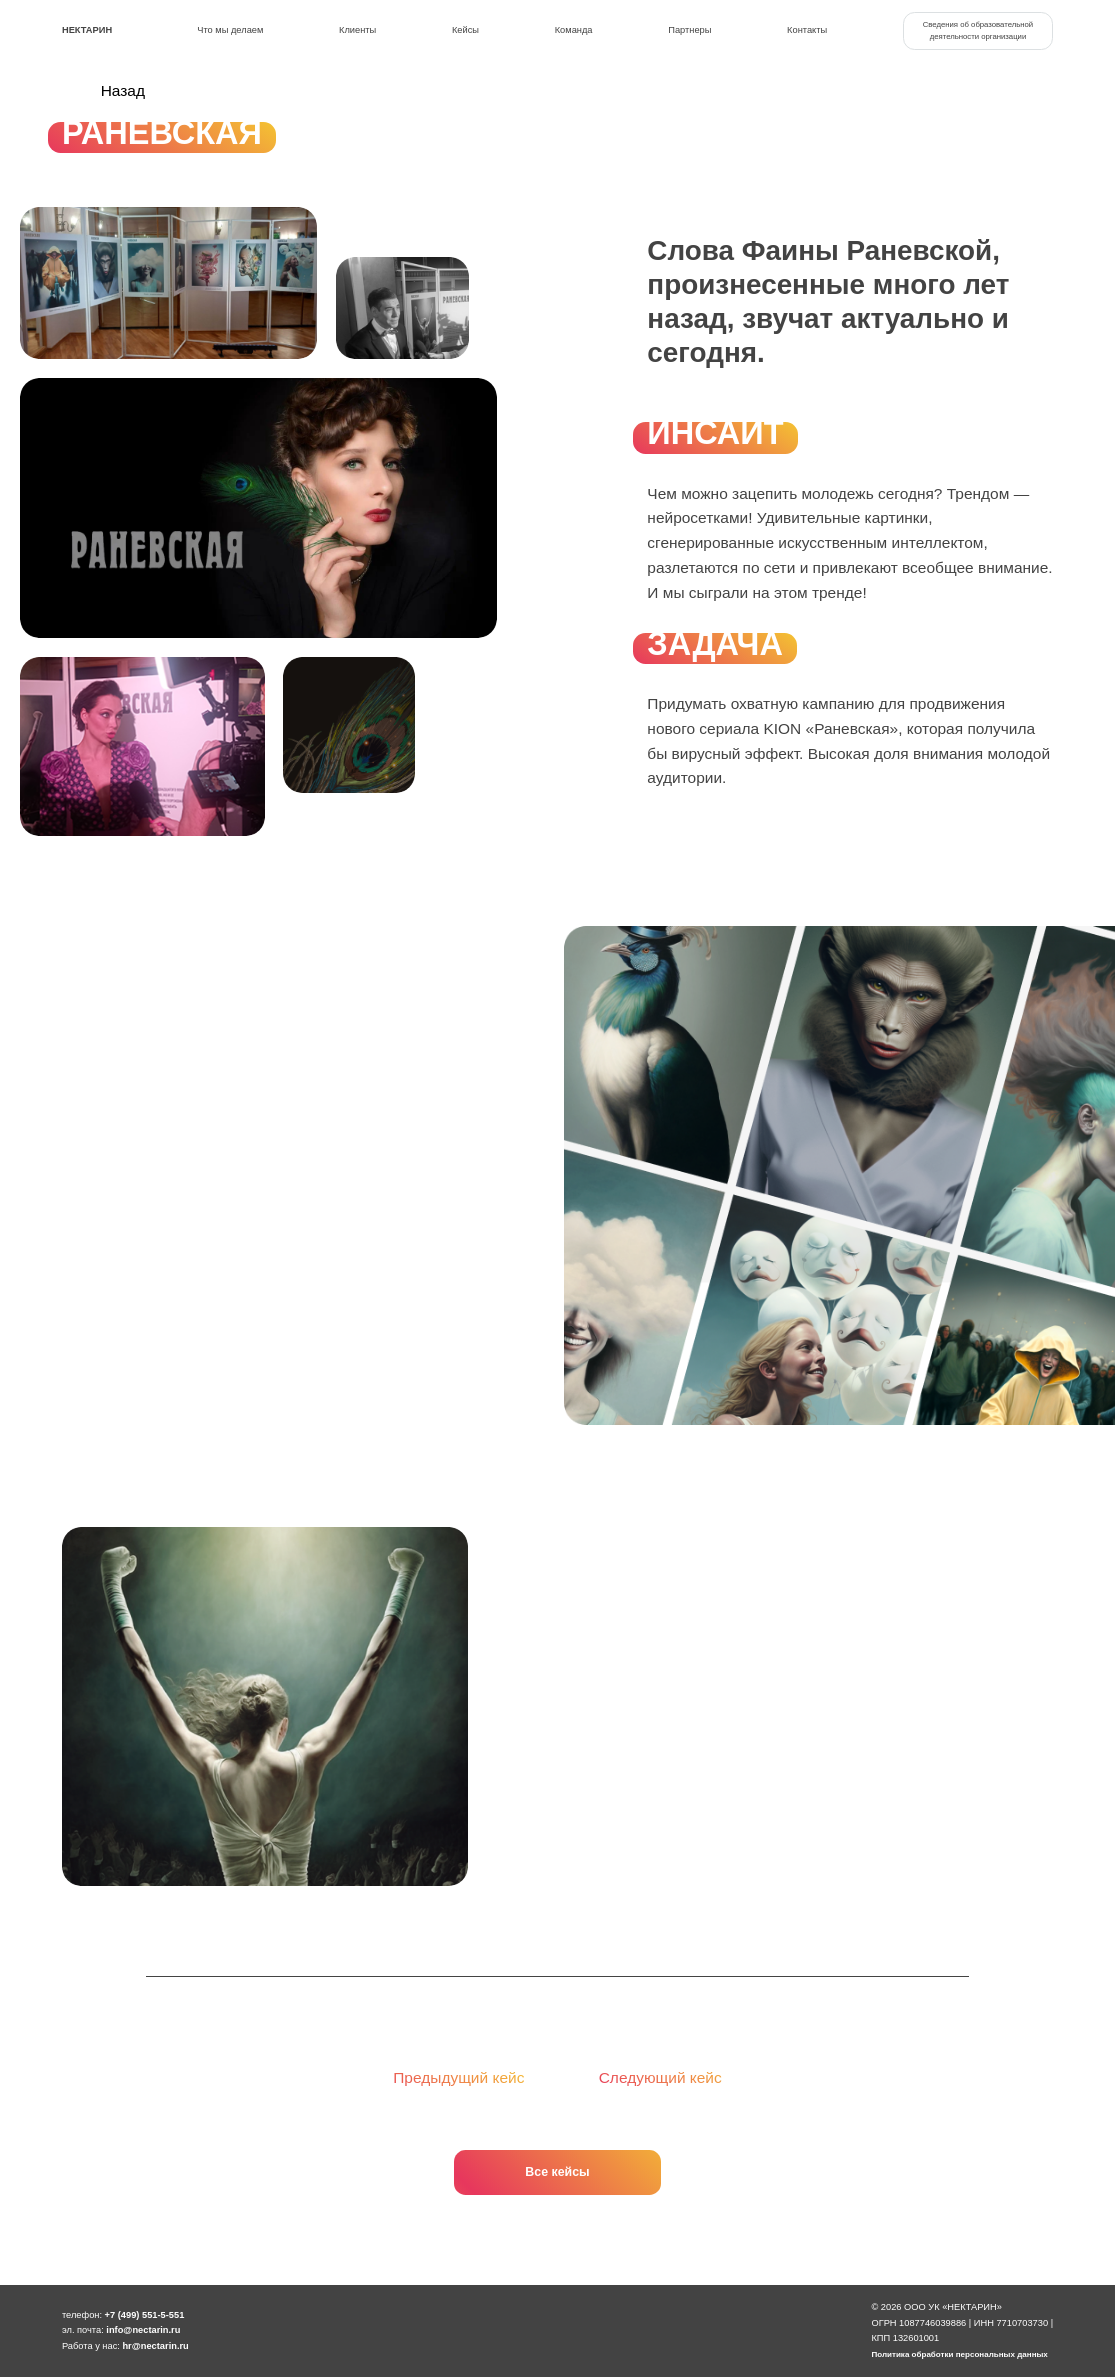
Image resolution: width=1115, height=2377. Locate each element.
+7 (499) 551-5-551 (145, 2315)
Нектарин (87, 30)
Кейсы (465, 30)
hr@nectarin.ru (155, 2346)
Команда (574, 30)
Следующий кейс (673, 2077)
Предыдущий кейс (445, 2077)
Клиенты (357, 30)
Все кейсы (557, 2172)
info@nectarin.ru (143, 2330)
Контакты (807, 30)
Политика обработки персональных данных (959, 2354)
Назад (103, 91)
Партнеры (689, 30)
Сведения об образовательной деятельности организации (978, 30)
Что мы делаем (230, 30)
